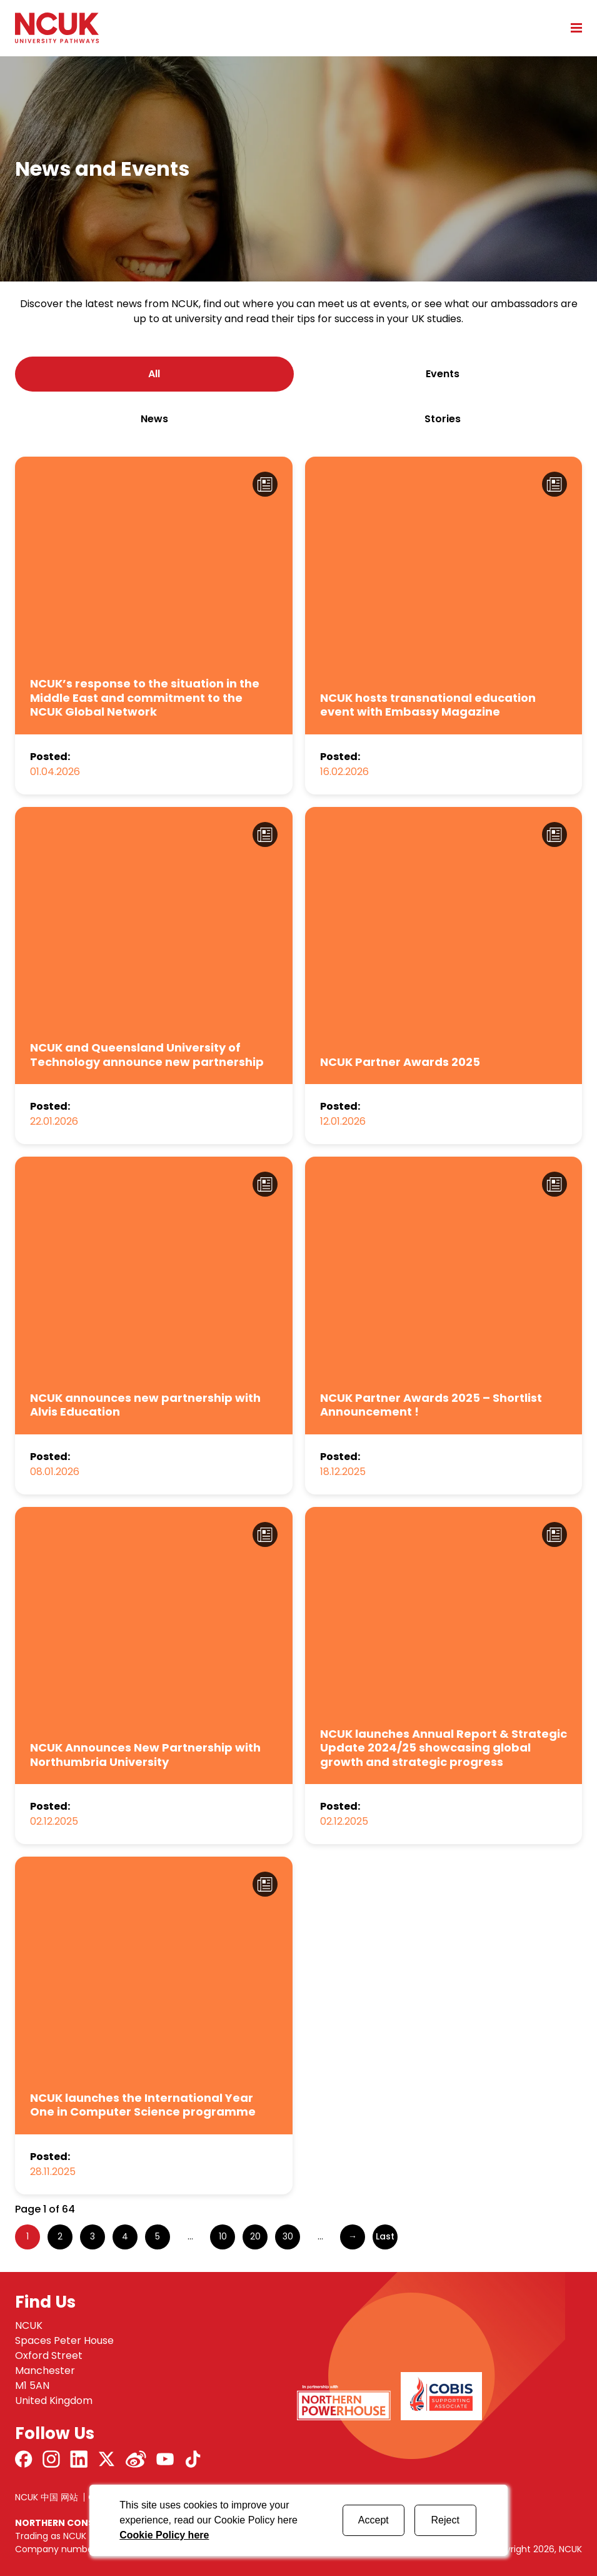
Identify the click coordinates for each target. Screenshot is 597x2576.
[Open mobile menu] (572, 28)
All (154, 374)
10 (223, 2236)
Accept (373, 2520)
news (154, 419)
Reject (445, 2520)
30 (288, 2236)
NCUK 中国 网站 (46, 2497)
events (442, 374)
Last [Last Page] (385, 2236)
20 (255, 2236)
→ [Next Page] (352, 2236)
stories (442, 419)
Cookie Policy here (164, 2535)
